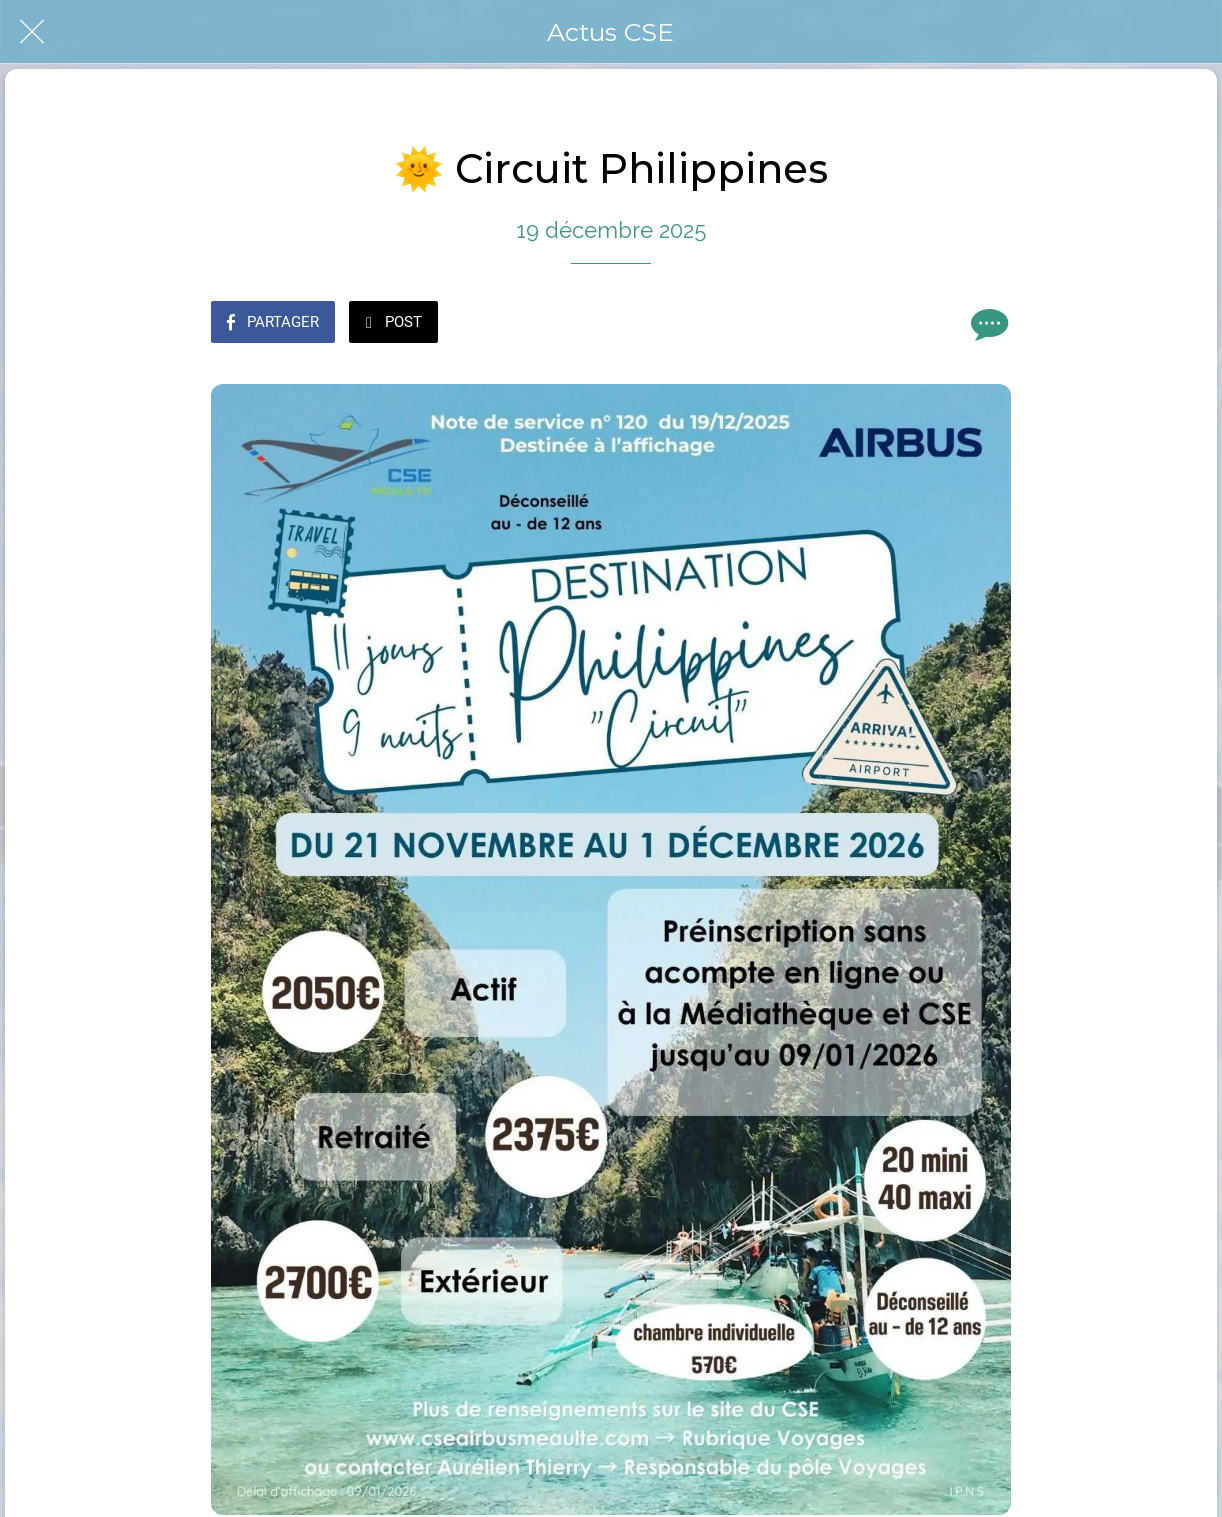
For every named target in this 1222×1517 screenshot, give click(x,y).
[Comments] (987, 324)
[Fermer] (32, 32)
